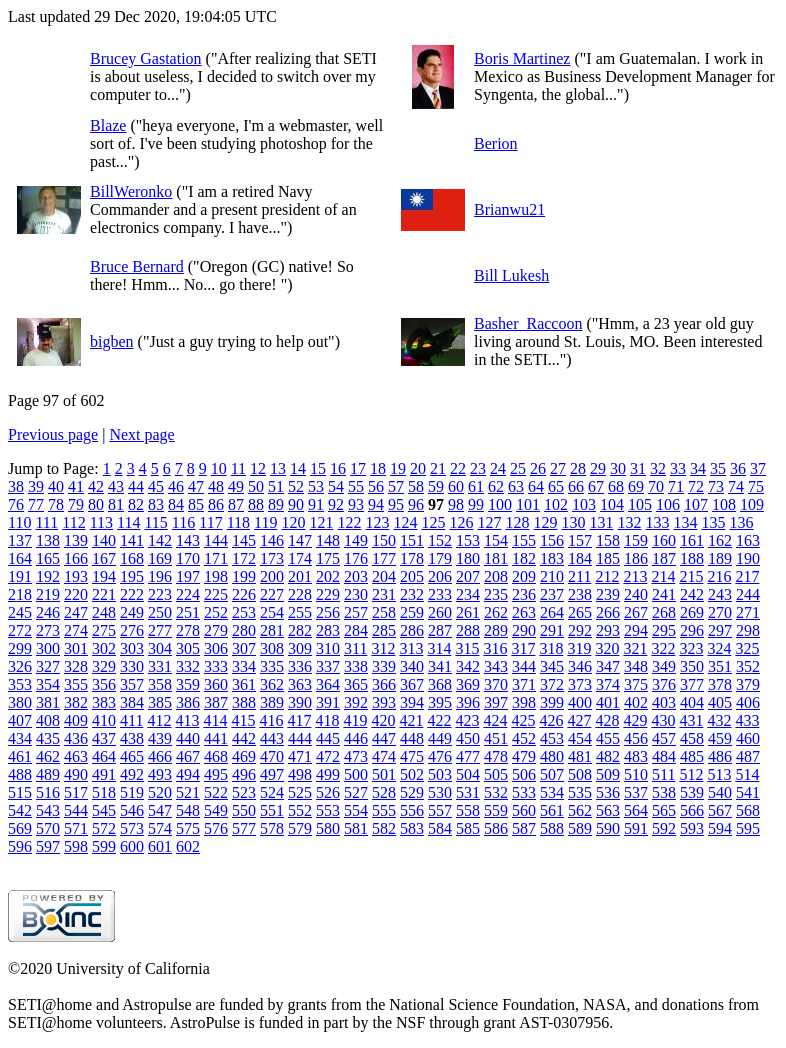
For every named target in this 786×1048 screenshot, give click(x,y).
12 (258, 468)
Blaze (108, 125)
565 (664, 810)
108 (724, 504)
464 (104, 756)
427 (579, 720)
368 (440, 684)
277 (160, 630)
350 (692, 666)
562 (580, 810)
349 (664, 666)
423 (467, 720)
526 (328, 792)
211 (579, 576)
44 (136, 486)
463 (76, 756)
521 (188, 792)
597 (48, 846)
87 (236, 504)
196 (160, 576)
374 (608, 684)
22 (458, 468)
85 (196, 504)
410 (104, 720)
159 (636, 540)
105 (640, 504)
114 (128, 522)
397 (496, 702)
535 (580, 792)
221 (104, 594)
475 (412, 756)
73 (716, 486)
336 (300, 666)
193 (76, 576)
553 (328, 810)
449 (440, 738)
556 (412, 810)
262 (496, 612)
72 (696, 486)
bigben (112, 341)
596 (20, 846)
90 (296, 504)
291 (552, 630)
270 (720, 612)
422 (439, 720)
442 (244, 738)
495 (216, 774)
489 (48, 774)
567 (720, 810)
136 (741, 522)
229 (328, 594)
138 (48, 540)
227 (272, 594)
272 (20, 630)
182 (524, 558)
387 (216, 702)
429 (635, 720)
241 (664, 594)
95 (396, 504)
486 (720, 756)
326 (20, 666)
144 (216, 540)
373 (580, 684)
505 (496, 774)
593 (692, 828)
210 (552, 576)
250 (160, 612)
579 (300, 828)
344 (524, 666)
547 (160, 810)
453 (552, 738)
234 (468, 594)
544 (76, 810)
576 (216, 828)
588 (552, 828)
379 (748, 684)
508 (580, 774)
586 (496, 828)
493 (160, 774)
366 (384, 684)
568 (748, 810)
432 (719, 720)
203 (356, 576)
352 (748, 666)
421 (411, 720)
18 (378, 468)
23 (478, 468)
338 (356, 666)
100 (500, 504)
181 (496, 558)
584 (440, 828)
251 (188, 612)
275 (104, 630)
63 (516, 486)
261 (468, 612)
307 (244, 648)
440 (188, 738)
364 (328, 684)
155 (524, 540)
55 (356, 486)
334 (244, 666)
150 (384, 540)
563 (608, 810)
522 (216, 792)
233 (440, 594)
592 (664, 828)
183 (552, 558)
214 (663, 576)
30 (618, 468)
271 (748, 612)
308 (272, 648)
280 (244, 630)
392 (356, 702)
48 (216, 486)
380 (20, 702)
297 (720, 630)
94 (376, 504)
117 (210, 522)
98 (456, 504)
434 (20, 738)
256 (328, 612)
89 (276, 504)
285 (384, 630)
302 (104, 648)
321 (635, 648)
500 (356, 774)
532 (496, 792)
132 (629, 522)
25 (518, 468)
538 (664, 792)
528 (384, 792)
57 (396, 486)
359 (188, 684)
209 (524, 576)
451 (496, 738)
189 (720, 558)
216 (719, 576)
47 (196, 486)
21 (438, 468)
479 (524, 756)
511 (663, 774)
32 (658, 468)
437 (104, 738)
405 (720, 702)
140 (104, 540)
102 (556, 504)
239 (608, 594)
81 (116, 504)
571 (76, 828)
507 (552, 774)
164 (20, 558)
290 (524, 630)
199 (244, 576)
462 (48, 756)
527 (356, 792)
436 (76, 738)
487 (748, 756)
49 (236, 486)
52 (296, 486)
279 (216, 630)
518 (104, 792)
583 (412, 828)
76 (16, 504)
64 (536, 486)
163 (748, 540)
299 (20, 648)
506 (524, 774)
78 (56, 504)
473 (356, 756)
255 (300, 612)
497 (272, 774)
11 (238, 468)
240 (636, 594)
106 (668, 504)
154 (496, 540)
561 (552, 810)
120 (293, 522)
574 (160, 828)
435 (48, 738)
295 (664, 630)
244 (748, 594)
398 (524, 702)
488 (20, 774)
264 (552, 612)
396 (468, 702)
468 (216, 756)
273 (48, 630)
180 (468, 558)
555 (384, 810)
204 (384, 576)
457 (664, 738)
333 (216, 666)
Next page (141, 434)
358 (160, 684)
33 (678, 468)
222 (132, 594)
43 (116, 486)
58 (416, 486)
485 (692, 756)
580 (328, 828)
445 (328, 738)
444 (300, 738)
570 (48, 828)
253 (244, 612)
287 (440, 630)
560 (524, 810)
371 (524, 684)
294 (636, 630)
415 (243, 720)
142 (160, 540)
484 (664, 756)
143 (188, 540)
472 (328, 756)
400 (580, 702)
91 (316, 504)
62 (496, 486)
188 (692, 558)
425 (523, 720)
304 (160, 648)
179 (440, 558)
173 (272, 558)
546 (132, 810)
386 (188, 702)
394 (412, 702)
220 (76, 594)
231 (384, 594)
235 (496, 594)
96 (416, 504)
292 (580, 630)
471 (300, 756)
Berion (496, 143)
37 (758, 468)
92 (336, 504)
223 (160, 594)
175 (328, 558)
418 (327, 720)
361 (244, 684)
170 (188, 558)
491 (104, 774)
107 (696, 504)
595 (748, 828)
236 (524, 594)
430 (663, 720)
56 (376, 486)
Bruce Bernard (137, 266)
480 (552, 756)
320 (607, 648)
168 (132, 558)
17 (358, 468)
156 (552, 540)
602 (188, 846)
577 (244, 828)
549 (216, 810)
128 (517, 522)
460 (748, 738)
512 (691, 774)
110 (19, 522)
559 (496, 810)
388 (244, 702)
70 (656, 486)
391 (328, 702)
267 (636, 612)
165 (48, 558)
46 (176, 486)
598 (76, 846)
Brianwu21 (509, 209)
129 (545, 522)
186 (636, 558)
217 (747, 576)
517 (76, 792)
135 (713, 522)
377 (692, 684)
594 (720, 828)
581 (356, 828)
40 (56, 486)
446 (356, 738)
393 (384, 702)
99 (476, 504)
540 (720, 792)
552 (300, 810)
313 (411, 648)
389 (272, 702)
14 (298, 468)
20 (418, 468)
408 (48, 720)
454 (580, 738)
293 (608, 630)
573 (132, 828)
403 (664, 702)
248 (104, 612)
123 (377, 522)
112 (73, 522)
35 (718, 468)
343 (496, 666)
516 (48, 792)
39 (36, 486)
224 (188, 594)
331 (160, 666)
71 (676, 486)
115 (155, 522)
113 (101, 522)
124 (405, 522)
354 (48, 684)
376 (664, 684)
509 (608, 774)
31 (638, 468)
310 (328, 648)
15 (318, 468)
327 (48, 666)
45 (156, 486)
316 (495, 648)
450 (468, 738)
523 (244, 792)
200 (272, 576)
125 (433, 522)
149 (356, 540)
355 (76, 684)
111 (46, 522)
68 (616, 486)
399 (552, 702)
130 (573, 522)
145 (244, 540)
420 (383, 720)
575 (188, 828)
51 (276, 486)
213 (635, 576)
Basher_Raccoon (528, 323)
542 (20, 810)
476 (440, 756)
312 (383, 648)
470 (272, 756)
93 (356, 504)
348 (636, 666)
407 (20, 720)
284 (356, 630)
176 (356, 558)
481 (580, 756)
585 (468, 828)
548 (188, 810)
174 (300, 558)
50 (256, 486)
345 (552, 666)
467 (188, 756)
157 (580, 540)
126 (461, 522)
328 (76, 666)
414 (215, 720)
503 (440, 774)
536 (608, 792)
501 (384, 774)
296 (692, 630)
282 (300, 630)
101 (528, 504)
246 (48, 612)
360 (216, 684)
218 (20, 594)
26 (538, 468)
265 (580, 612)
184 (580, 558)
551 (272, 810)
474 (384, 756)
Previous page (53, 434)
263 (524, 612)
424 (495, 720)
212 (607, 576)
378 (720, 684)
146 (272, 540)
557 (440, 810)
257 (356, 612)
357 (132, 684)
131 (601, 522)
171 (216, 558)
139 (76, 540)
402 (636, 702)
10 (219, 468)
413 (187, 720)
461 (20, 756)
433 (747, 720)
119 (265, 522)
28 (578, 468)
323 (691, 648)
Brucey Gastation (146, 58)
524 (272, 792)
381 (48, 702)
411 (131, 720)
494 (188, 774)
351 (720, 666)
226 (244, 594)
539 (692, 792)
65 (556, 486)
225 (216, 594)
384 (132, 702)
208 (496, 576)
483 (636, 756)
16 (338, 468)
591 (636, 828)
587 (524, 828)
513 (719, 774)
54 (336, 486)
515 (20, 792)
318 (551, 648)
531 (468, 792)
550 (244, 810)
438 (132, 738)
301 (76, 648)
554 (356, 810)
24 (498, 468)
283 (328, 630)
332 (188, 666)
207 (468, 576)
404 (692, 702)
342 (468, 666)
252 (216, 612)
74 (736, 486)
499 (328, 774)
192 (48, 576)
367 (412, 684)
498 (300, 774)
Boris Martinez (522, 58)
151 (412, 540)
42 (96, 486)
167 (104, 558)
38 (16, 486)
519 (132, 792)
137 (20, 540)
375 (636, 684)
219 (48, 594)
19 (398, 468)
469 (244, 756)
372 (552, 684)
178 (412, 558)
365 (356, 684)
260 (440, 612)
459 (720, 738)
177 (384, 558)
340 (412, 666)
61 (476, 486)
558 (468, 810)
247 (76, 612)
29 (598, 468)
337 (328, 666)
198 (216, 576)
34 (698, 468)
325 (747, 648)
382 (76, 702)
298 (748, 630)
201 (300, 576)
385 (160, 702)
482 (608, 756)
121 (321, 522)
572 (104, 828)
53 (316, 486)
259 (412, 612)
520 (160, 792)
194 (104, 576)
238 (580, 594)
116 (183, 522)
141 (132, 540)
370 (496, 684)
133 (657, 522)
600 (132, 846)
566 (692, 810)
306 (216, 648)
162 (720, 540)
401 (608, 702)
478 (496, 756)
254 (272, 612)
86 (216, 504)
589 (580, 828)
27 (558, 468)
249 (132, 612)
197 (188, 576)
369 (468, 684)
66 (576, 486)
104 (612, 504)
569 (20, 828)
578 (272, 828)
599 (104, 846)
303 (132, 648)
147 (300, 540)
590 (608, 828)
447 (384, 738)
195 (132, 576)
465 (132, 756)
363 (300, 684)
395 (440, 702)
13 (278, 468)
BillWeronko (131, 191)
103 (584, 504)
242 (692, 594)
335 (272, 666)
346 (580, 666)
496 (244, 774)
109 (752, 504)
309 (300, 648)
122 (349, 522)
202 (328, 576)
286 (412, 630)
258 (384, 612)
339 (384, 666)
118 (238, 522)
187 (664, 558)
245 (20, 612)
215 (691, 576)
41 (76, 486)
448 (412, 738)
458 (692, 738)
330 (132, 666)
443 (272, 738)
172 (244, 558)
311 (355, 648)
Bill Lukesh (511, 275)
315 (467, 648)
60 (456, 486)
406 (748, 702)
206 (440, 576)
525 (300, 792)
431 (691, 720)
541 (748, 792)
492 (132, 774)
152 (440, 540)
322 (663, 648)
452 (524, 738)
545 (104, 810)
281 (272, 630)
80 (96, 504)
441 (216, 738)
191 (20, 576)
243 (720, 594)
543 (48, 810)
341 (440, 666)
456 (636, 738)
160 (664, 540)
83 (156, 504)
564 (636, 810)
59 (436, 486)
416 (271, 720)
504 (468, 774)
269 (692, 612)
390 (300, 702)
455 (608, 738)
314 (439, 648)
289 (496, 630)
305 (188, 648)
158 (608, 540)
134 (685, 522)
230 (356, 594)
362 (272, 684)
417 (299, 720)
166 (76, 558)
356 (104, 684)
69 (636, 486)
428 (607, 720)
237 (552, 594)
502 (412, 774)
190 (748, 558)
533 (524, 792)
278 (188, 630)
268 (664, 612)
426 (551, 720)
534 (552, 792)
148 (328, 540)
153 (468, 540)
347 (608, 666)
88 (256, 504)
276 (132, 630)
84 (176, 504)
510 (636, 774)
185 (608, 558)
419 (355, 720)
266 (608, 612)
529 (412, 792)
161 (692, 540)
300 (48, 648)
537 (636, 792)
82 (136, 504)
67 (596, 486)
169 (160, 558)
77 (36, 504)
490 (76, 774)
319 (579, 648)
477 (468, 756)
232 (412, 594)
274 (76, 630)
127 (489, 522)
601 (160, 846)
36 (738, 468)
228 (300, 594)
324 (719, 648)
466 (160, 756)
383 (104, 702)
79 (76, 504)
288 (468, 630)
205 (412, 576)
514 (747, 774)
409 (76, 720)
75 (756, 486)
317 (523, 648)
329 (104, 666)
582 (384, 828)
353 (20, 684)
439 (160, 738)
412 (159, 720)
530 (440, 792)
